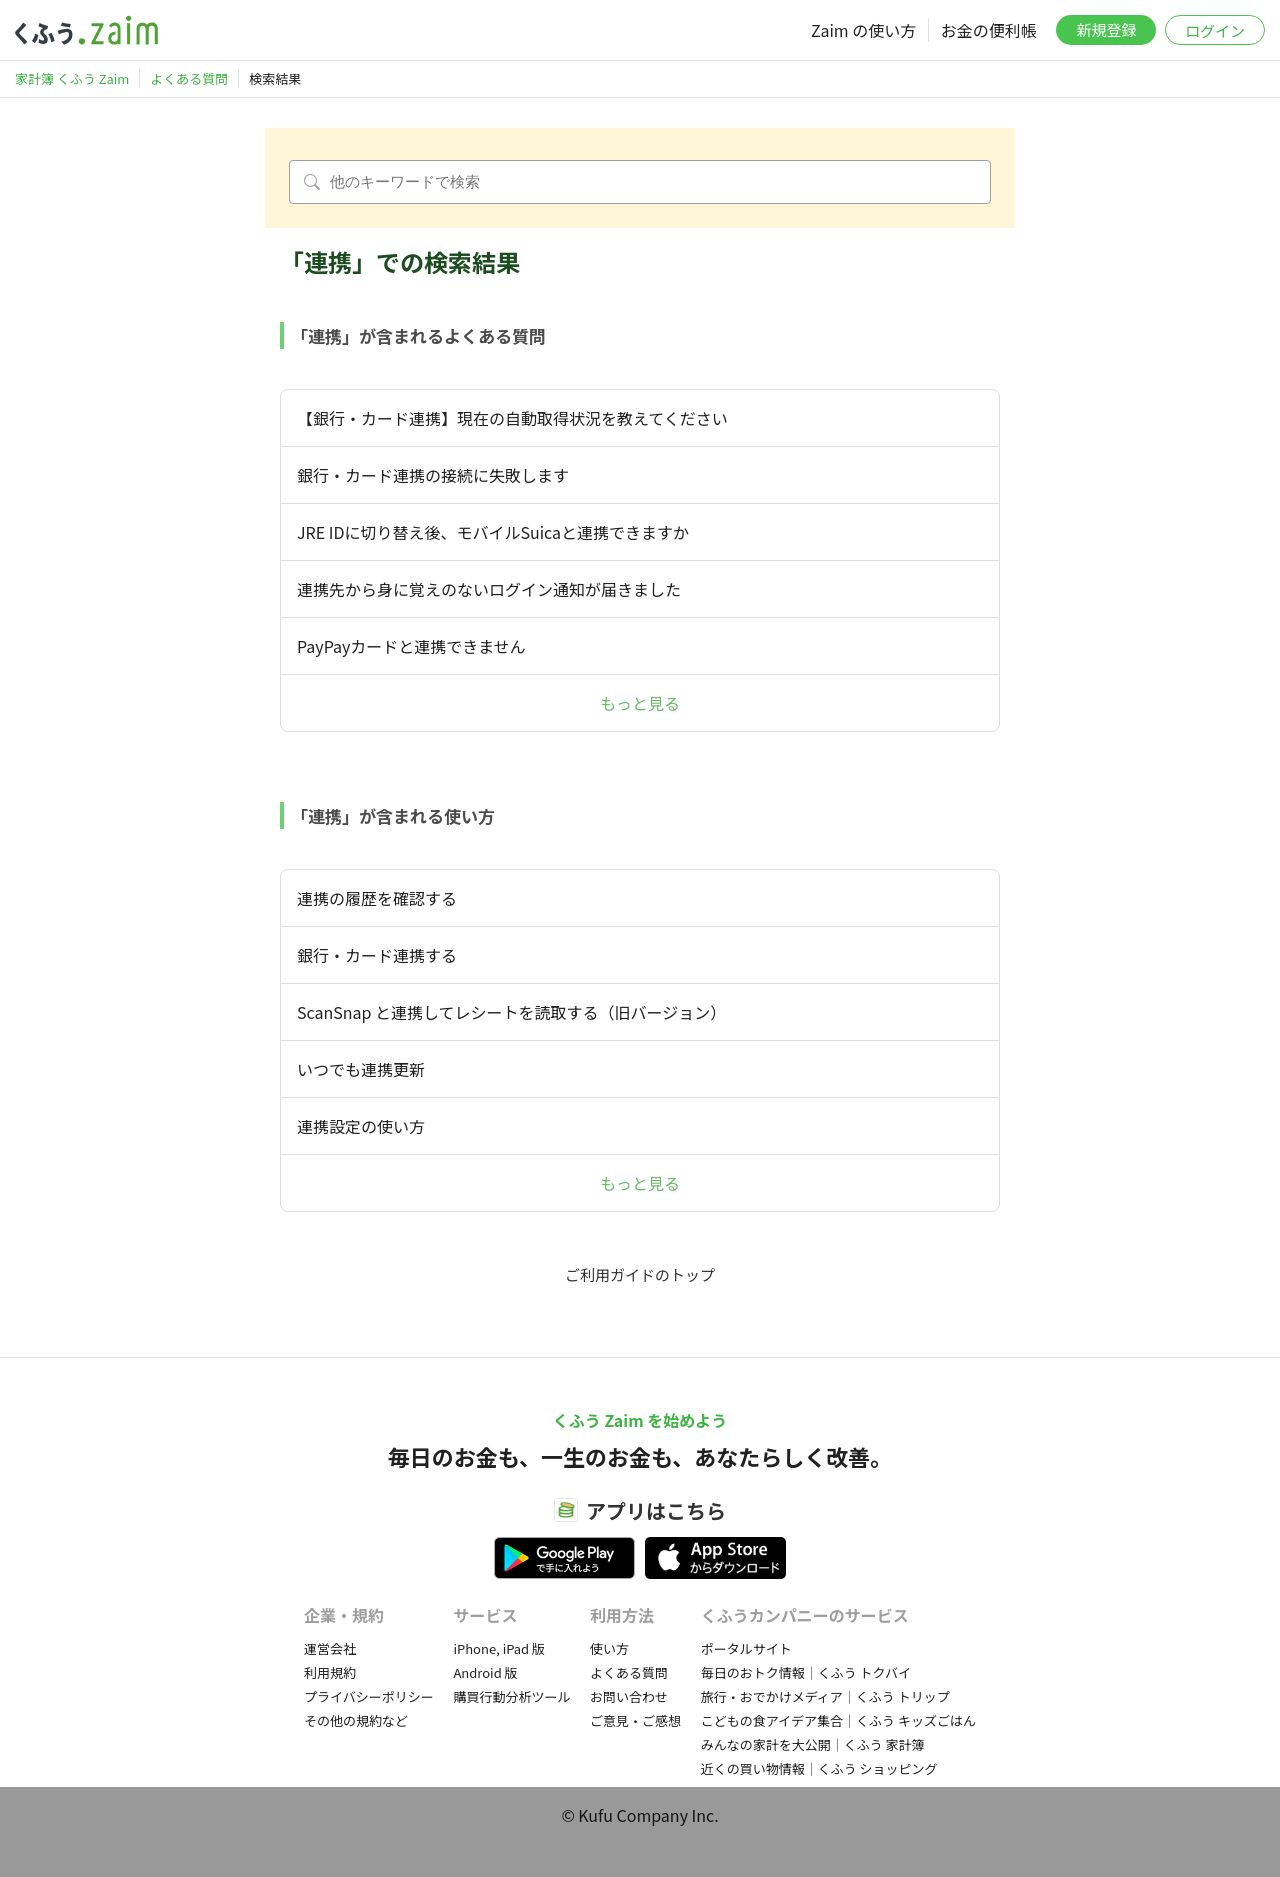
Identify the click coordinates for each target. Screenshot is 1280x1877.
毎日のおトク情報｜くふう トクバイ (806, 1672)
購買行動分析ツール (511, 1696)
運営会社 (330, 1648)
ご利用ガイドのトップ (640, 1274)
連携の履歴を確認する (377, 898)
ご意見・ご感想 (635, 1720)
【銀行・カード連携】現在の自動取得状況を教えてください (520, 418)
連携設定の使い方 (361, 1126)
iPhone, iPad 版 (499, 1648)
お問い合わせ (629, 1696)
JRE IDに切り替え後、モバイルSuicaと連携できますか (493, 532)
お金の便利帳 (989, 30)
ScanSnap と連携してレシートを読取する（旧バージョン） (511, 1012)
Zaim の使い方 (863, 30)
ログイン (1215, 30)
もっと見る (640, 703)
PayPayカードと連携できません (411, 646)
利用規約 (330, 1672)
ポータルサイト (746, 1648)
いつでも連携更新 (361, 1069)
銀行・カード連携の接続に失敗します (433, 475)
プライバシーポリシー (369, 1696)
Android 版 (485, 1672)
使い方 (609, 1648)
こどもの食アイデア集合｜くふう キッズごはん (838, 1720)
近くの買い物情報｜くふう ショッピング (819, 1768)
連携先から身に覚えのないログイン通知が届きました (489, 589)
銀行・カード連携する (377, 955)
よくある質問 (629, 1672)
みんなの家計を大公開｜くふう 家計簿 (813, 1744)
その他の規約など (356, 1720)
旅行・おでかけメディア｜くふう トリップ (825, 1696)
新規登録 (1106, 29)
